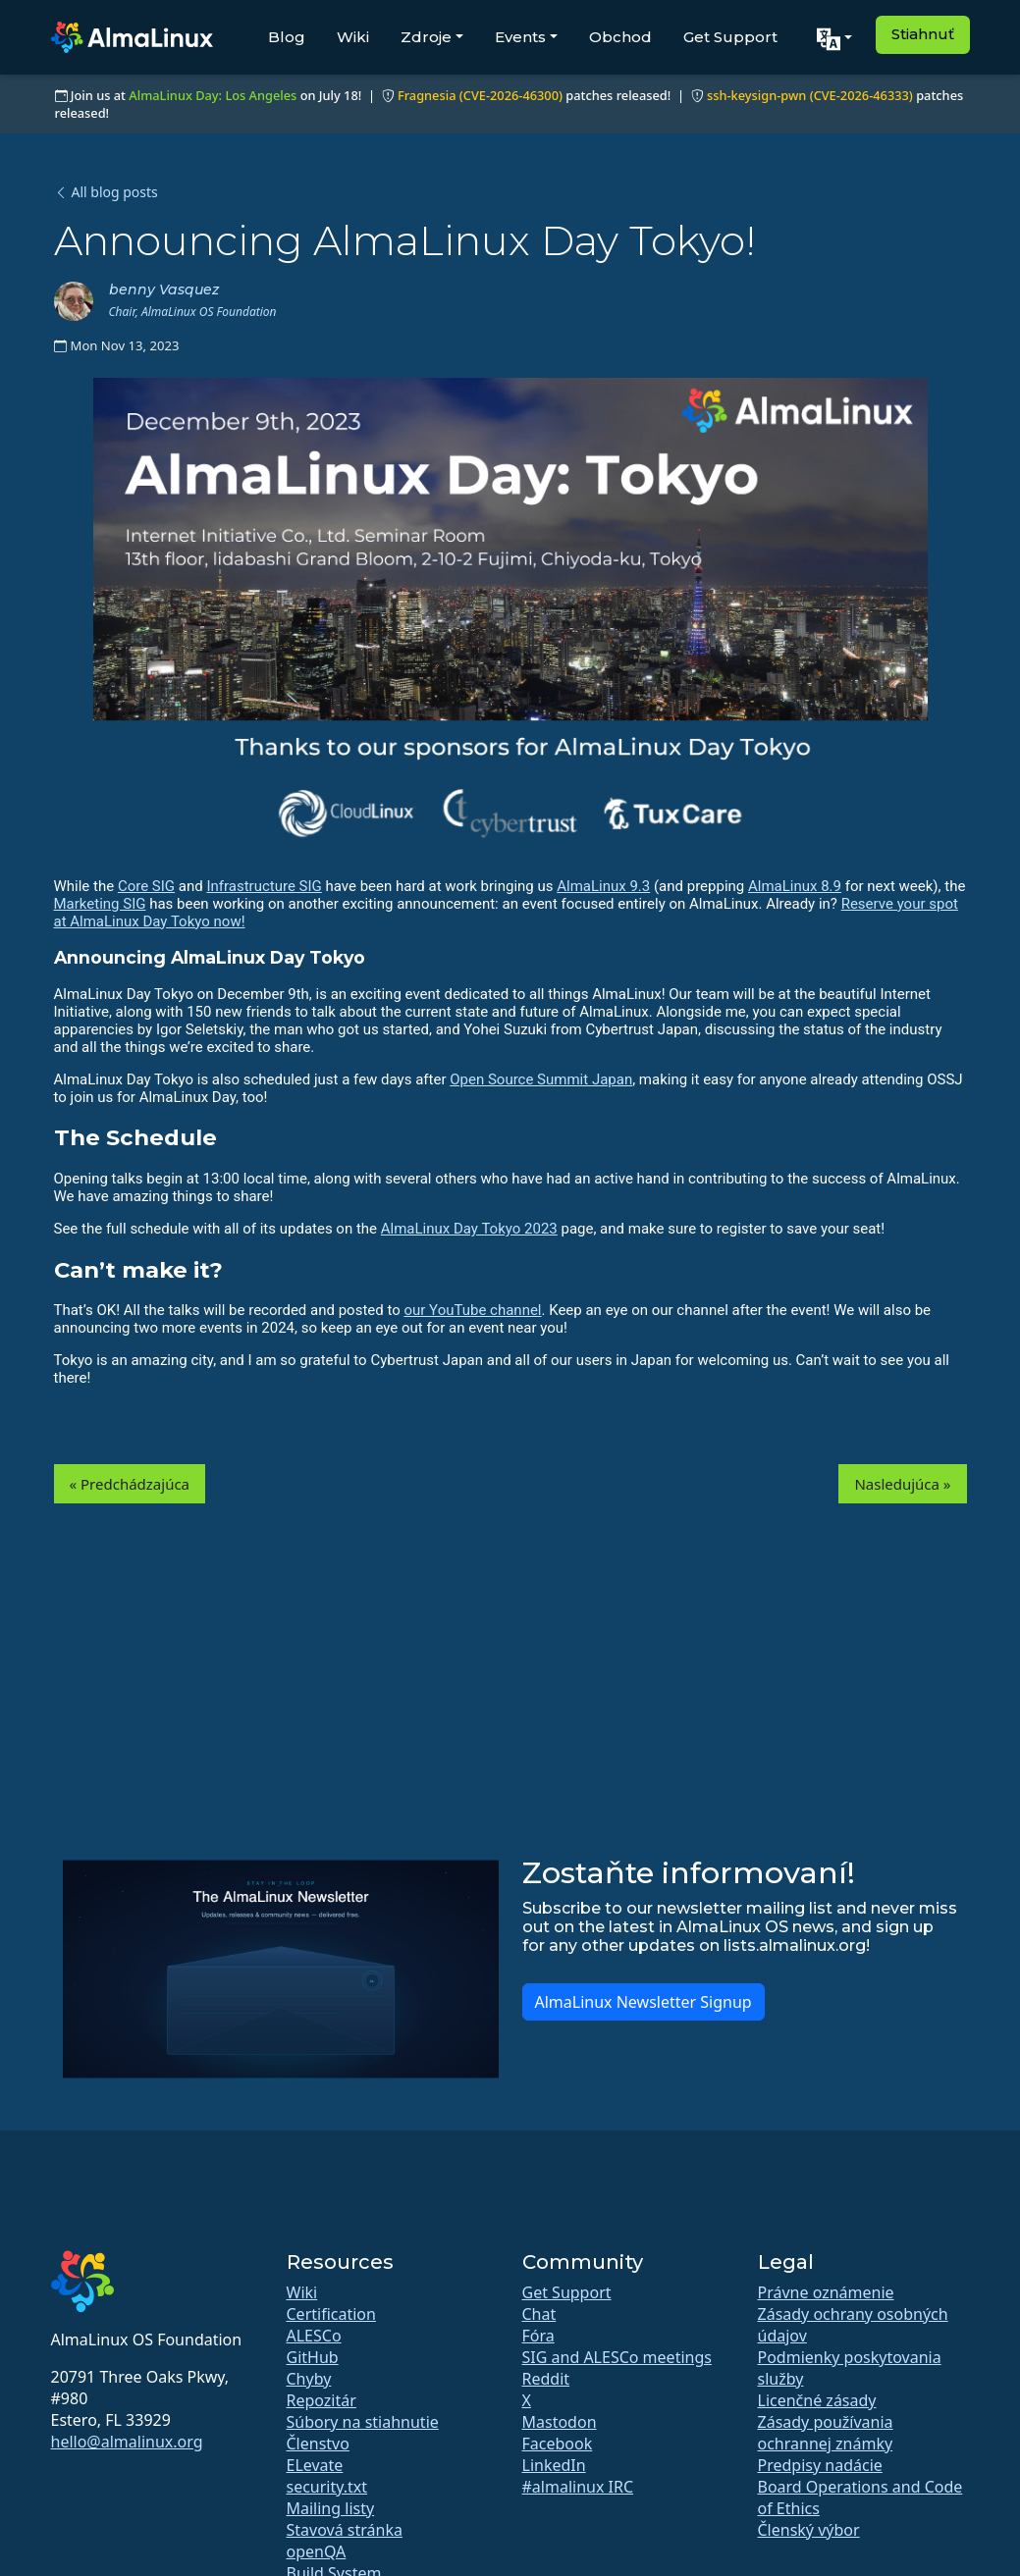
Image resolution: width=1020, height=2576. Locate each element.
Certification (331, 2314)
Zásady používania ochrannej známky (825, 2432)
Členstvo (318, 2443)
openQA (317, 2551)
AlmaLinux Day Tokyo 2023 (469, 1228)
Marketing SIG (100, 904)
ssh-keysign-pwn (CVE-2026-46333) (810, 95)
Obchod (620, 36)
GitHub (313, 2357)
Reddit (546, 2379)
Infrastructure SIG (263, 886)
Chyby (309, 2379)
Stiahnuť (922, 34)
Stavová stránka (345, 2530)
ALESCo (314, 2335)
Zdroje (426, 36)
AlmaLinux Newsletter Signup (643, 2002)
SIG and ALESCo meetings (617, 2357)
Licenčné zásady (817, 2400)
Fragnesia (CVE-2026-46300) (480, 95)
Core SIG (146, 886)
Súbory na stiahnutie (363, 2422)
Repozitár (321, 2400)
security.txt (327, 2486)
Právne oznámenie (826, 2292)
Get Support (730, 36)
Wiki (353, 36)
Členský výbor (809, 2530)
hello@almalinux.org (127, 2441)
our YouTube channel (472, 1310)
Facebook (557, 2443)
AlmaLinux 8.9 (794, 886)
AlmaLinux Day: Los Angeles (212, 95)
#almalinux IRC (578, 2486)
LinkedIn (554, 2465)
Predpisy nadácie (820, 2465)
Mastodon (559, 2422)
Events (520, 36)
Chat (539, 2314)
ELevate (315, 2465)
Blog (286, 36)
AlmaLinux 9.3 (603, 886)
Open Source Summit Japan (541, 1079)
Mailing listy (331, 2508)
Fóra (538, 2335)
